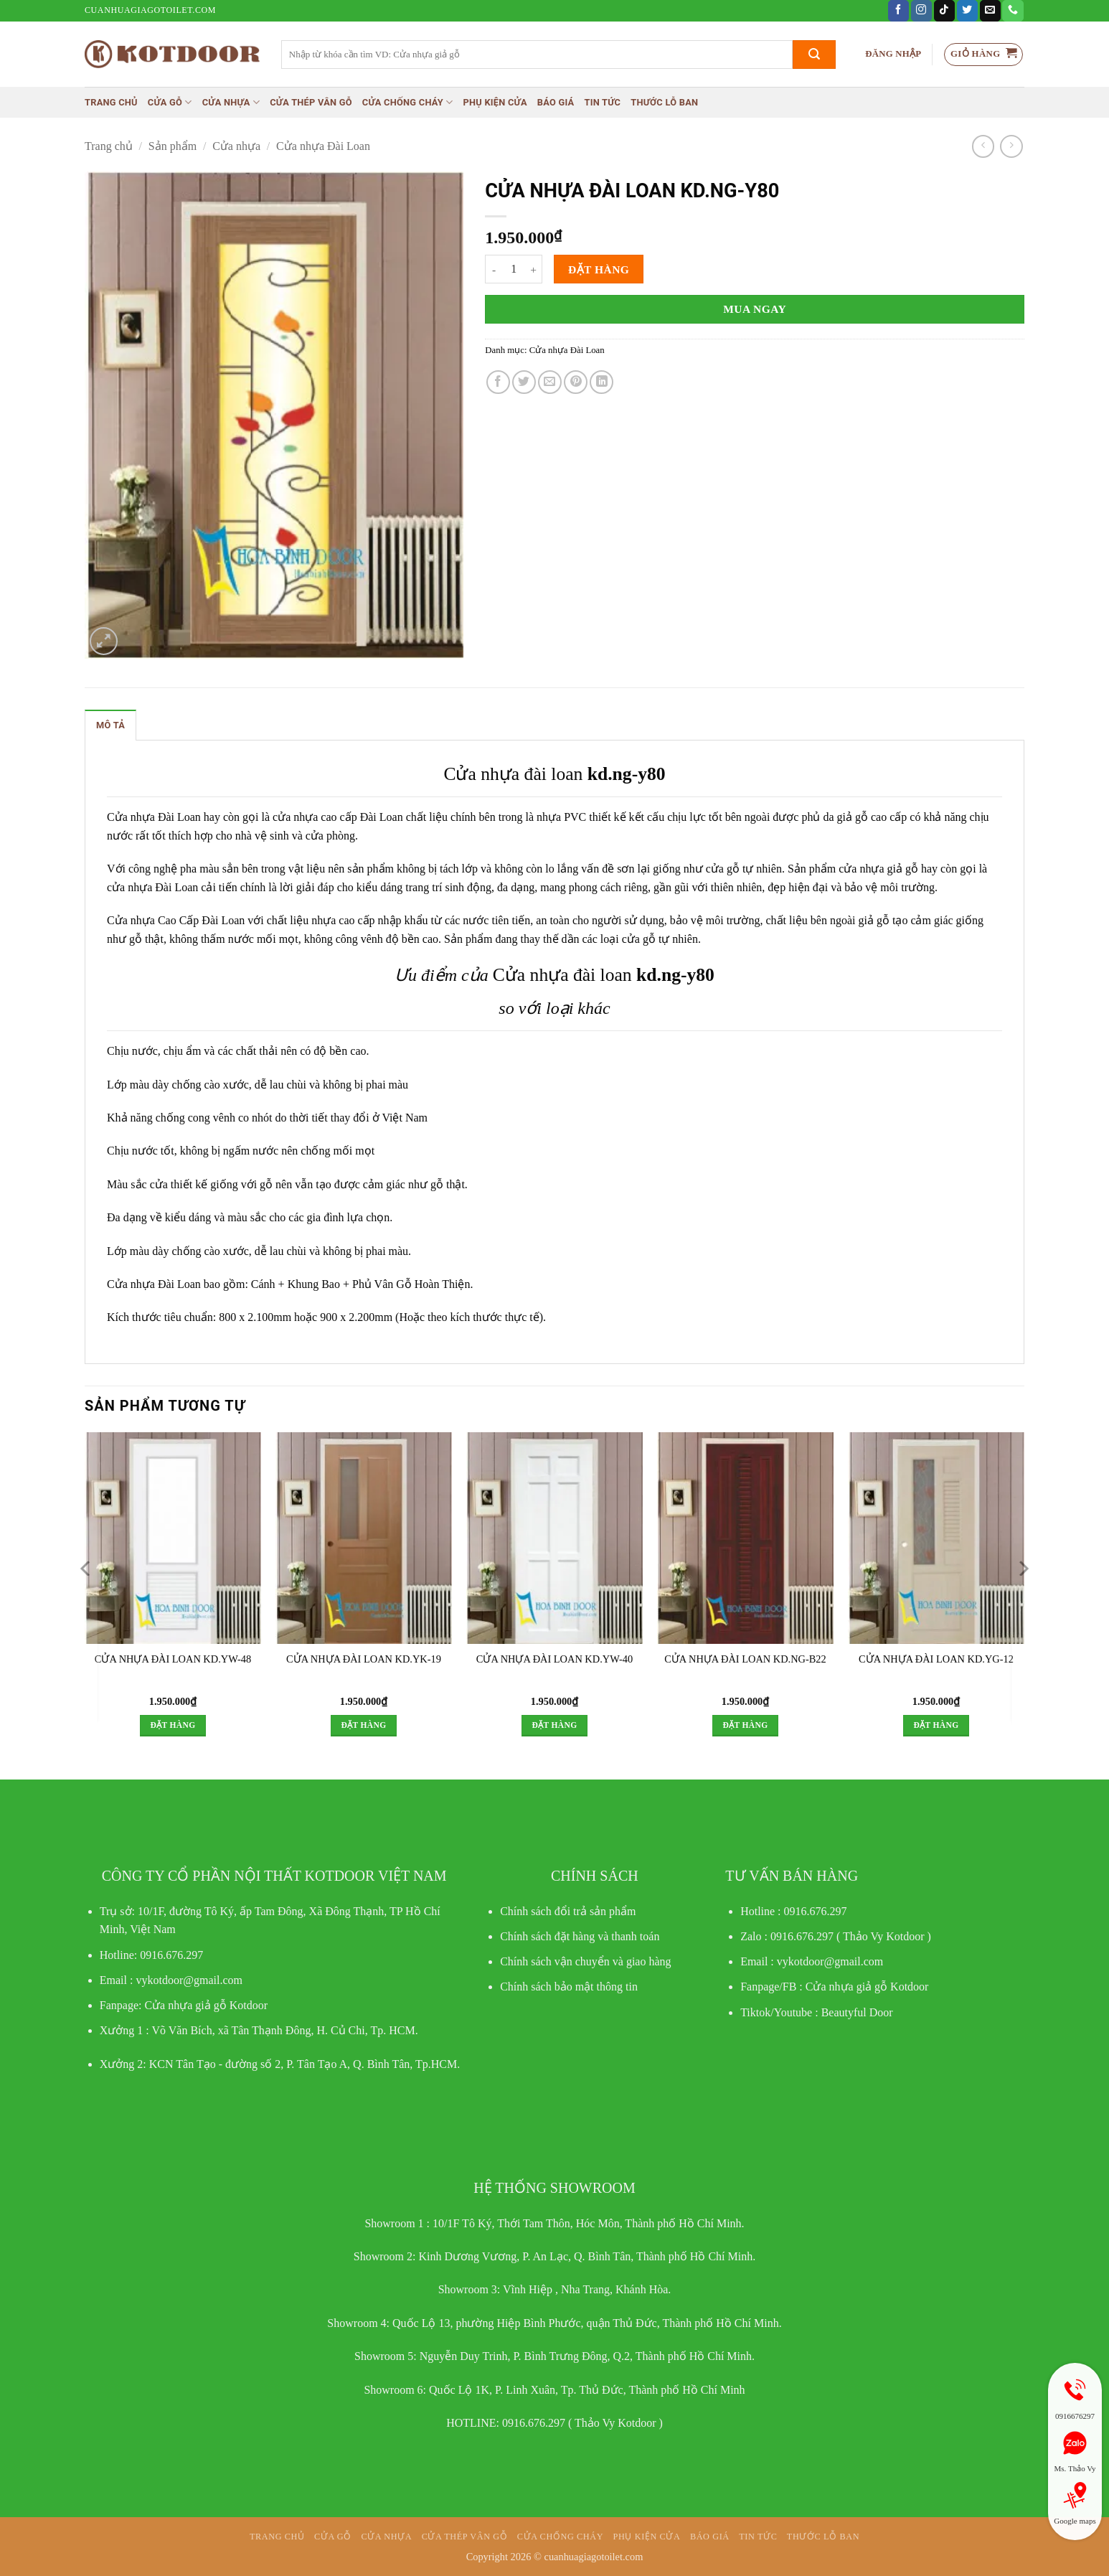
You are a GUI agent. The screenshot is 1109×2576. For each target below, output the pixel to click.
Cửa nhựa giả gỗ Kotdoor (867, 1986)
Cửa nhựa (231, 102)
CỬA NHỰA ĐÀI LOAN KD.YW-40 (554, 1659)
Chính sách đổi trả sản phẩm (568, 1911)
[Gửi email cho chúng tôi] (990, 11)
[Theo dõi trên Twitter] (967, 11)
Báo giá (556, 102)
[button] (893, 54)
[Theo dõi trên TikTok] (944, 11)
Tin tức (602, 102)
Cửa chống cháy (407, 102)
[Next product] (983, 146)
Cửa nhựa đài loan (512, 773)
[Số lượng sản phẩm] (513, 269)
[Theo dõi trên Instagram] (921, 11)
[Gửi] (814, 54)
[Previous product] (1011, 146)
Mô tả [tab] (110, 725)
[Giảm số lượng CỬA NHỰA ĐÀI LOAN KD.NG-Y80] (493, 269)
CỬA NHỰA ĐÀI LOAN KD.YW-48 (173, 1659)
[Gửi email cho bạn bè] (550, 382)
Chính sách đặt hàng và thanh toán (579, 1936)
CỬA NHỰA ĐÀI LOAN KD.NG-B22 (745, 1659)
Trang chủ (111, 102)
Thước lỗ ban (664, 102)
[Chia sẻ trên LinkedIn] (601, 382)
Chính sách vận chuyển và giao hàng (585, 1961)
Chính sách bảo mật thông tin (569, 1986)
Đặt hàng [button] (173, 1725)
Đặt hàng (598, 269)
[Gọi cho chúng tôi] (1012, 11)
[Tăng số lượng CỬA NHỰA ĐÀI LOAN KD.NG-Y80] (533, 269)
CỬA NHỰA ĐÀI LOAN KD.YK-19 (363, 1659)
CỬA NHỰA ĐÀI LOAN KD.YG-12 (936, 1659)
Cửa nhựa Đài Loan (323, 146)
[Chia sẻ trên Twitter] (524, 382)
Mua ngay (754, 309)
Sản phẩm (172, 146)
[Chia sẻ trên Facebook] (498, 382)
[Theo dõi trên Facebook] (898, 11)
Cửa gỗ (170, 102)
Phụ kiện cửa (495, 102)
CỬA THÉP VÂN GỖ (311, 102)
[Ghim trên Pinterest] (575, 382)
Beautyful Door (857, 2012)
